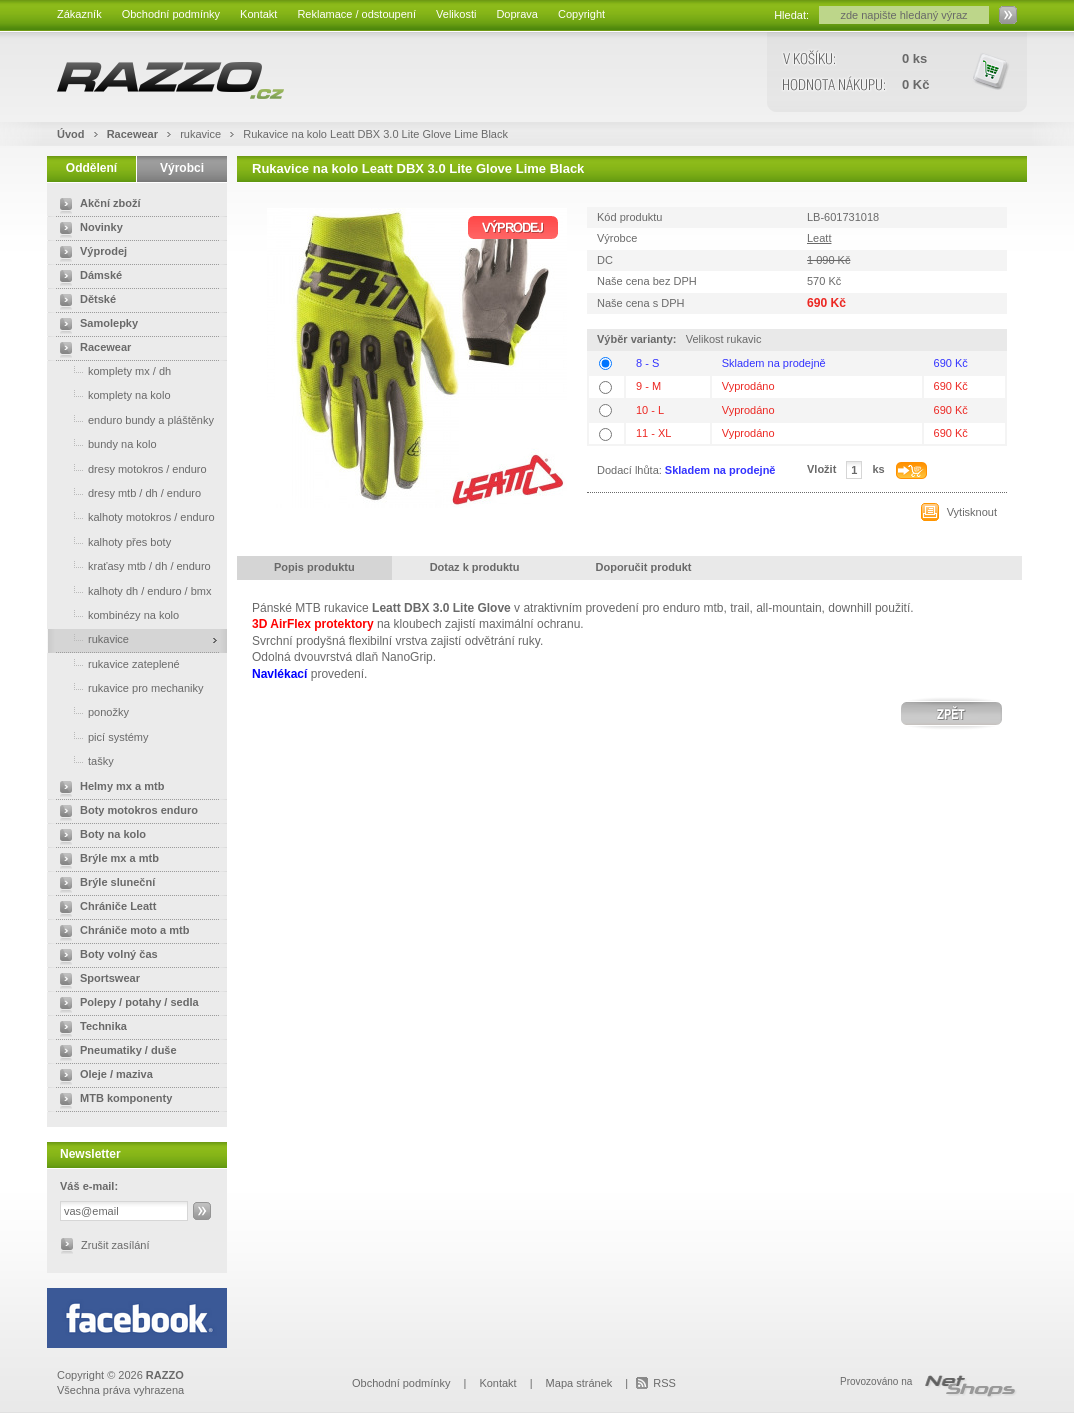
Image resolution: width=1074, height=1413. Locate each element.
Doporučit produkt (644, 567)
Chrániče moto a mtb (120, 932)
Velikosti (456, 14)
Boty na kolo (99, 836)
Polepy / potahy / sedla (125, 1004)
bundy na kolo (104, 443)
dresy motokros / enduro (129, 468)
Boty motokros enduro (125, 812)
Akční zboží (96, 205)
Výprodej (89, 253)
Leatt (819, 238)
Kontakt (258, 14)
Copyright (581, 14)
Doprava (517, 14)
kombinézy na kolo (115, 614)
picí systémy (100, 736)
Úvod (71, 134)
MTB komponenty (112, 1100)
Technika (89, 1028)
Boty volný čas (105, 956)
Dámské (87, 277)
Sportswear (96, 980)
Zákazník (79, 14)
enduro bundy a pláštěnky (133, 419)
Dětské (84, 301)
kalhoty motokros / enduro (133, 516)
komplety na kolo (111, 394)
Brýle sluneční (103, 884)
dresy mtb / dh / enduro (126, 492)
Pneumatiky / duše (114, 1052)
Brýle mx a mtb (105, 860)
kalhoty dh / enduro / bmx (132, 590)
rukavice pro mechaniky (128, 687)
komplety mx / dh (111, 370)
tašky (83, 760)
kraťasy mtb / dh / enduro (131, 565)
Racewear (134, 134)
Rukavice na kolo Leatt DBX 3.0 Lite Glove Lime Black (375, 134)
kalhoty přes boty (111, 541)
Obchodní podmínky (171, 14)
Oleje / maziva (102, 1076)
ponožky (90, 711)
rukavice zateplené (116, 663)
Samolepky (95, 325)
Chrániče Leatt (104, 908)
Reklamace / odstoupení (356, 14)
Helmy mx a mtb (108, 788)
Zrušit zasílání (115, 1245)
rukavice (202, 134)
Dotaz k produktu (475, 567)
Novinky (87, 229)
